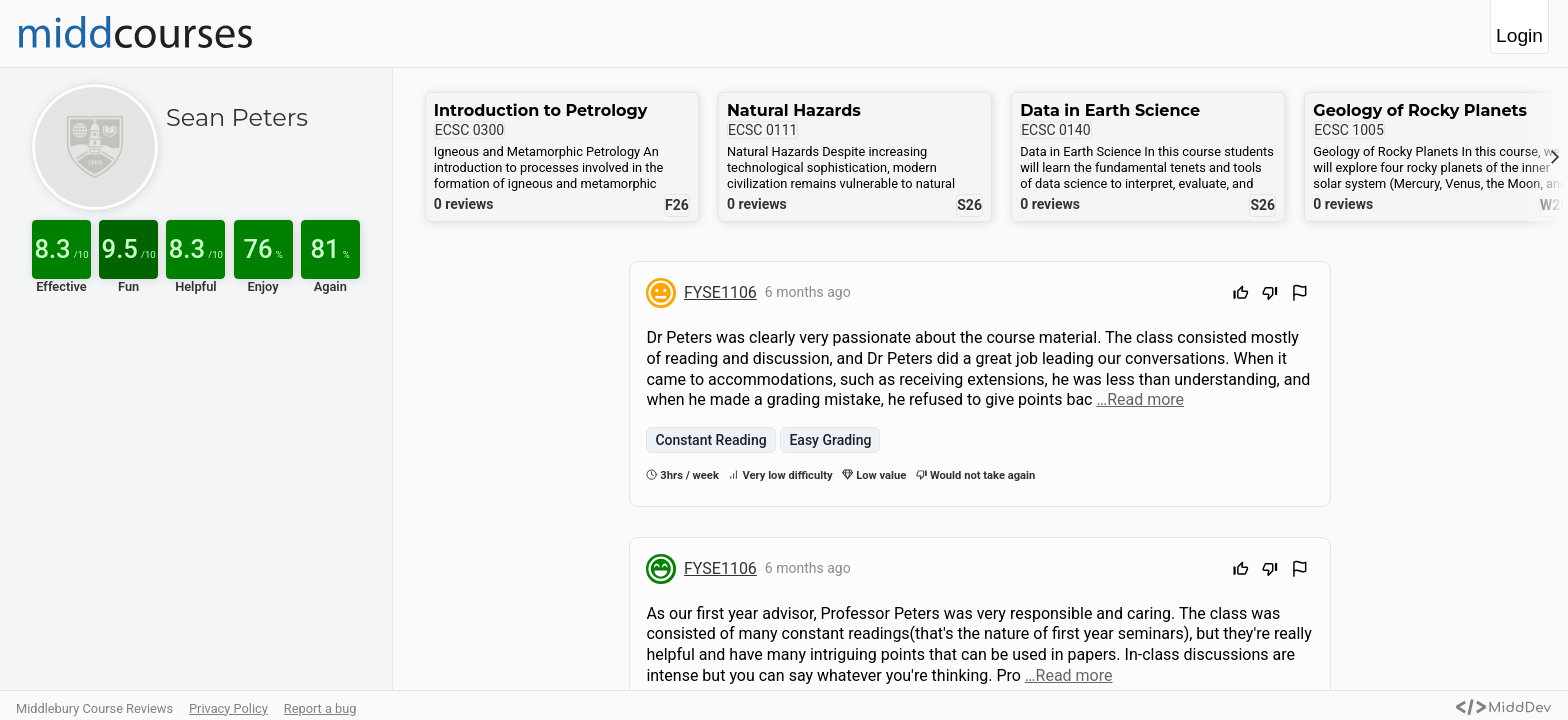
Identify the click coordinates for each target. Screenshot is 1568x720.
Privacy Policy (228, 708)
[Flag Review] (1300, 295)
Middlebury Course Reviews (94, 708)
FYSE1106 (720, 292)
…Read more (1140, 399)
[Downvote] (1270, 295)
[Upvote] (1241, 295)
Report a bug (320, 708)
